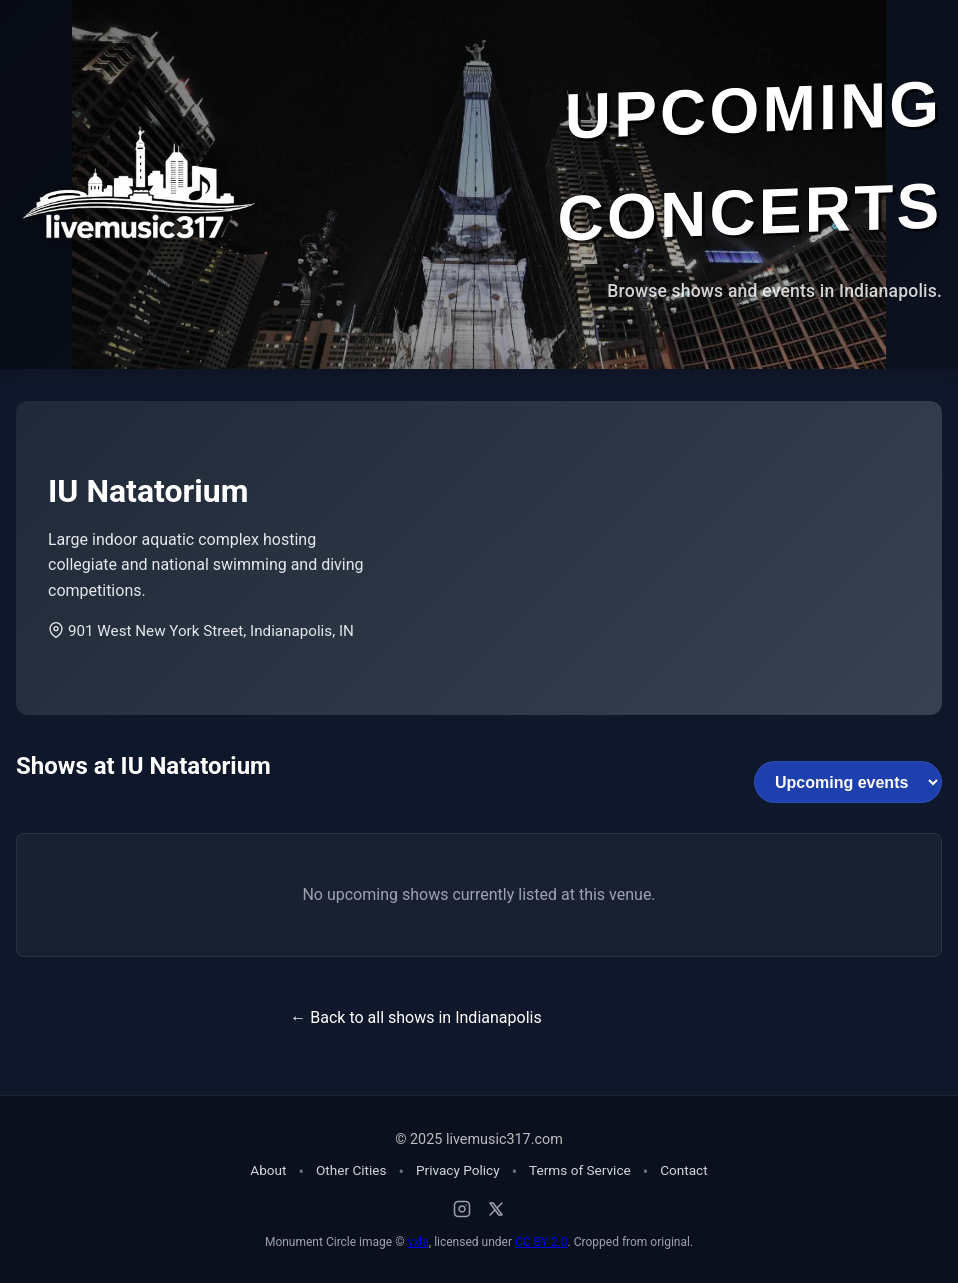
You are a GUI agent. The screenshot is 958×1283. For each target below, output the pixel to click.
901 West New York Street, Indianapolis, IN (201, 631)
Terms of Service (580, 1170)
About (268, 1170)
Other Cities (351, 1170)
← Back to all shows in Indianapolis (415, 1017)
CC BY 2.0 (541, 1242)
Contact (684, 1170)
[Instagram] (462, 1209)
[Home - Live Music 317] (136, 184)
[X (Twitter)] (496, 1209)
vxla (418, 1242)
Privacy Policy (458, 1170)
